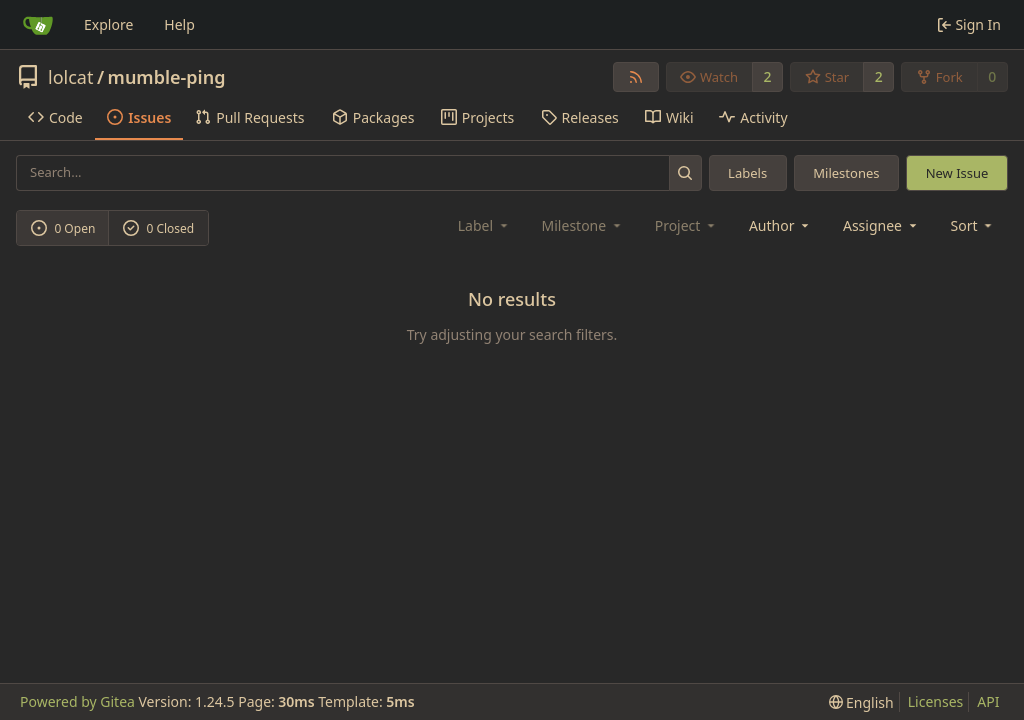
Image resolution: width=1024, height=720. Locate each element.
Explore (108, 24)
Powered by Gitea (77, 701)
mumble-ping (167, 77)
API (988, 701)
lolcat (70, 77)
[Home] (38, 25)
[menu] (973, 225)
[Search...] (685, 172)
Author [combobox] (780, 225)
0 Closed (159, 228)
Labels (747, 173)
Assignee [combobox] (881, 225)
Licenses (936, 701)
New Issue (957, 173)
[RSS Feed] (636, 77)
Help (179, 24)
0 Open (63, 228)
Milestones (846, 173)
